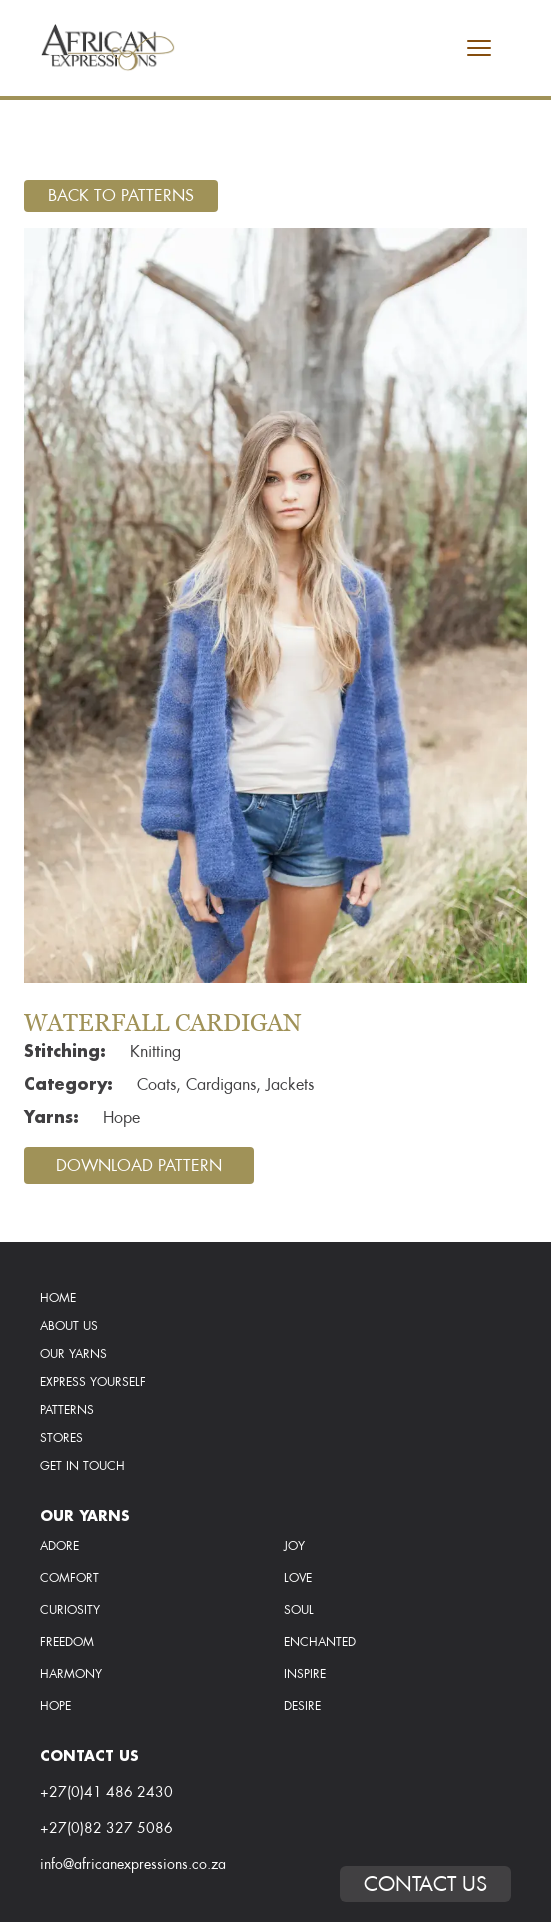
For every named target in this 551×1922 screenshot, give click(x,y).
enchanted (320, 1642)
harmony (71, 1674)
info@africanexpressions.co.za (133, 1864)
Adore (59, 1546)
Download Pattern (139, 1165)
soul (299, 1610)
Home (58, 1298)
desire (302, 1706)
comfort (69, 1578)
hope (55, 1706)
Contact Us (425, 1884)
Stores (61, 1438)
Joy (294, 1546)
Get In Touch (82, 1466)
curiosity (70, 1610)
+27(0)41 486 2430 (106, 1792)
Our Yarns (73, 1354)
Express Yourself (93, 1382)
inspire (305, 1674)
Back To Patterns (121, 195)
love (298, 1578)
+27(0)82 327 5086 (106, 1828)
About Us (69, 1326)
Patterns (67, 1410)
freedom (67, 1642)
